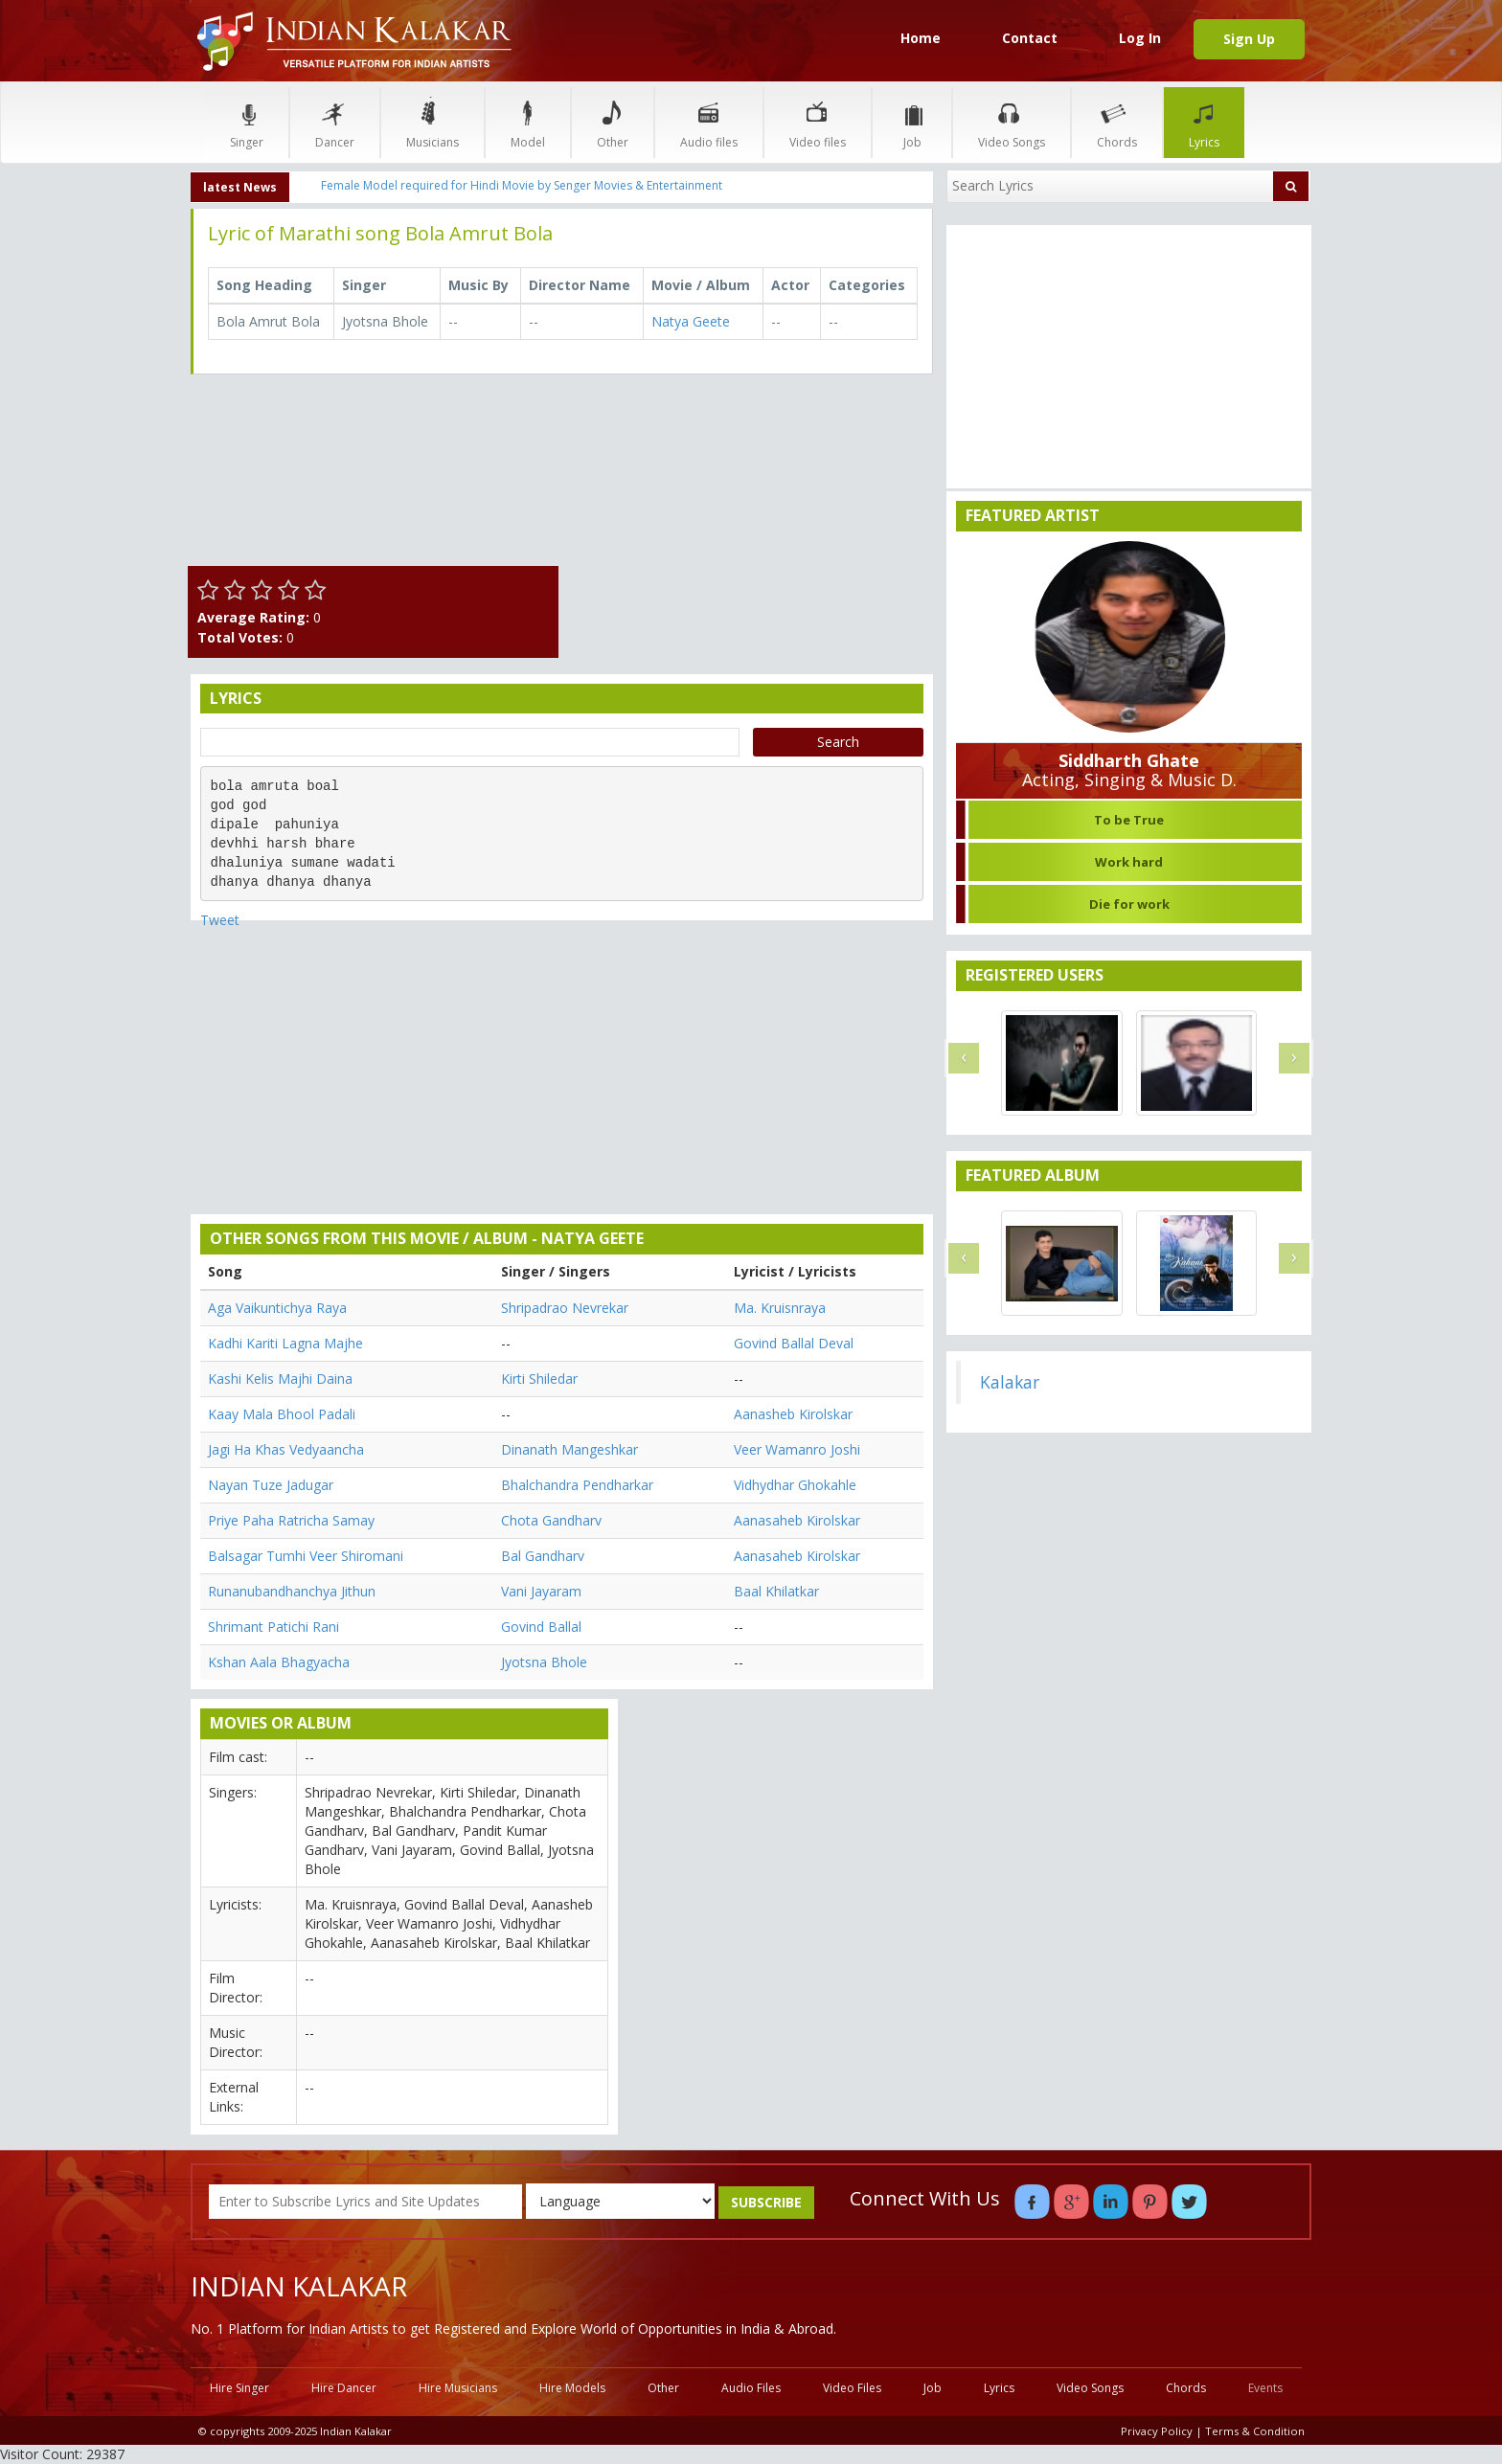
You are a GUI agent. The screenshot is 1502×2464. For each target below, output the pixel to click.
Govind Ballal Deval (793, 1343)
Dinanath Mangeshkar (569, 1449)
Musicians (432, 122)
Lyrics (1204, 122)
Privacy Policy (1157, 2431)
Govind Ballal (541, 1626)
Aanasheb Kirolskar (793, 1414)
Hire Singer (239, 2388)
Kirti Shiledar (539, 1378)
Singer (246, 122)
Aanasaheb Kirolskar (797, 1520)
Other (612, 122)
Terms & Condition (1255, 2431)
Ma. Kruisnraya (780, 1308)
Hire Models (572, 2388)
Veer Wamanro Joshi (797, 1449)
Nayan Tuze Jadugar (270, 1485)
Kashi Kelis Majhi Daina (280, 1378)
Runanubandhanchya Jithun (292, 1591)
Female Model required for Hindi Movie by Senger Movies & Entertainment (521, 185)
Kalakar (1009, 1381)
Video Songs (1011, 122)
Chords (1117, 122)
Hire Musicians (458, 2388)
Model (528, 122)
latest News (240, 187)
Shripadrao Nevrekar (564, 1308)
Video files (817, 122)
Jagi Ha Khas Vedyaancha (286, 1449)
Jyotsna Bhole (544, 1662)
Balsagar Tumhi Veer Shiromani (305, 1556)
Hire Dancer (343, 2388)
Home (920, 38)
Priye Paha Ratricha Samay (291, 1520)
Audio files (709, 122)
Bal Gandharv (542, 1556)
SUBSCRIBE (766, 2202)
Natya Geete (690, 321)
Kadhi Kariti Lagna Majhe (285, 1343)
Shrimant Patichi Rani (273, 1626)
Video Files (852, 2388)
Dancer (334, 122)
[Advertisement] (751, 523)
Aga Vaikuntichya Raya (277, 1308)
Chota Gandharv (551, 1520)
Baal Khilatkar (776, 1591)
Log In (1140, 38)
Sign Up (1249, 39)
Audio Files (751, 2388)
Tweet (219, 920)
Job (912, 122)
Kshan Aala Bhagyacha (279, 1662)
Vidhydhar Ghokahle (795, 1485)
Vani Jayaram (541, 1591)
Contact (1030, 38)
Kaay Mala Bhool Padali (281, 1414)
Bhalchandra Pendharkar (577, 1485)
